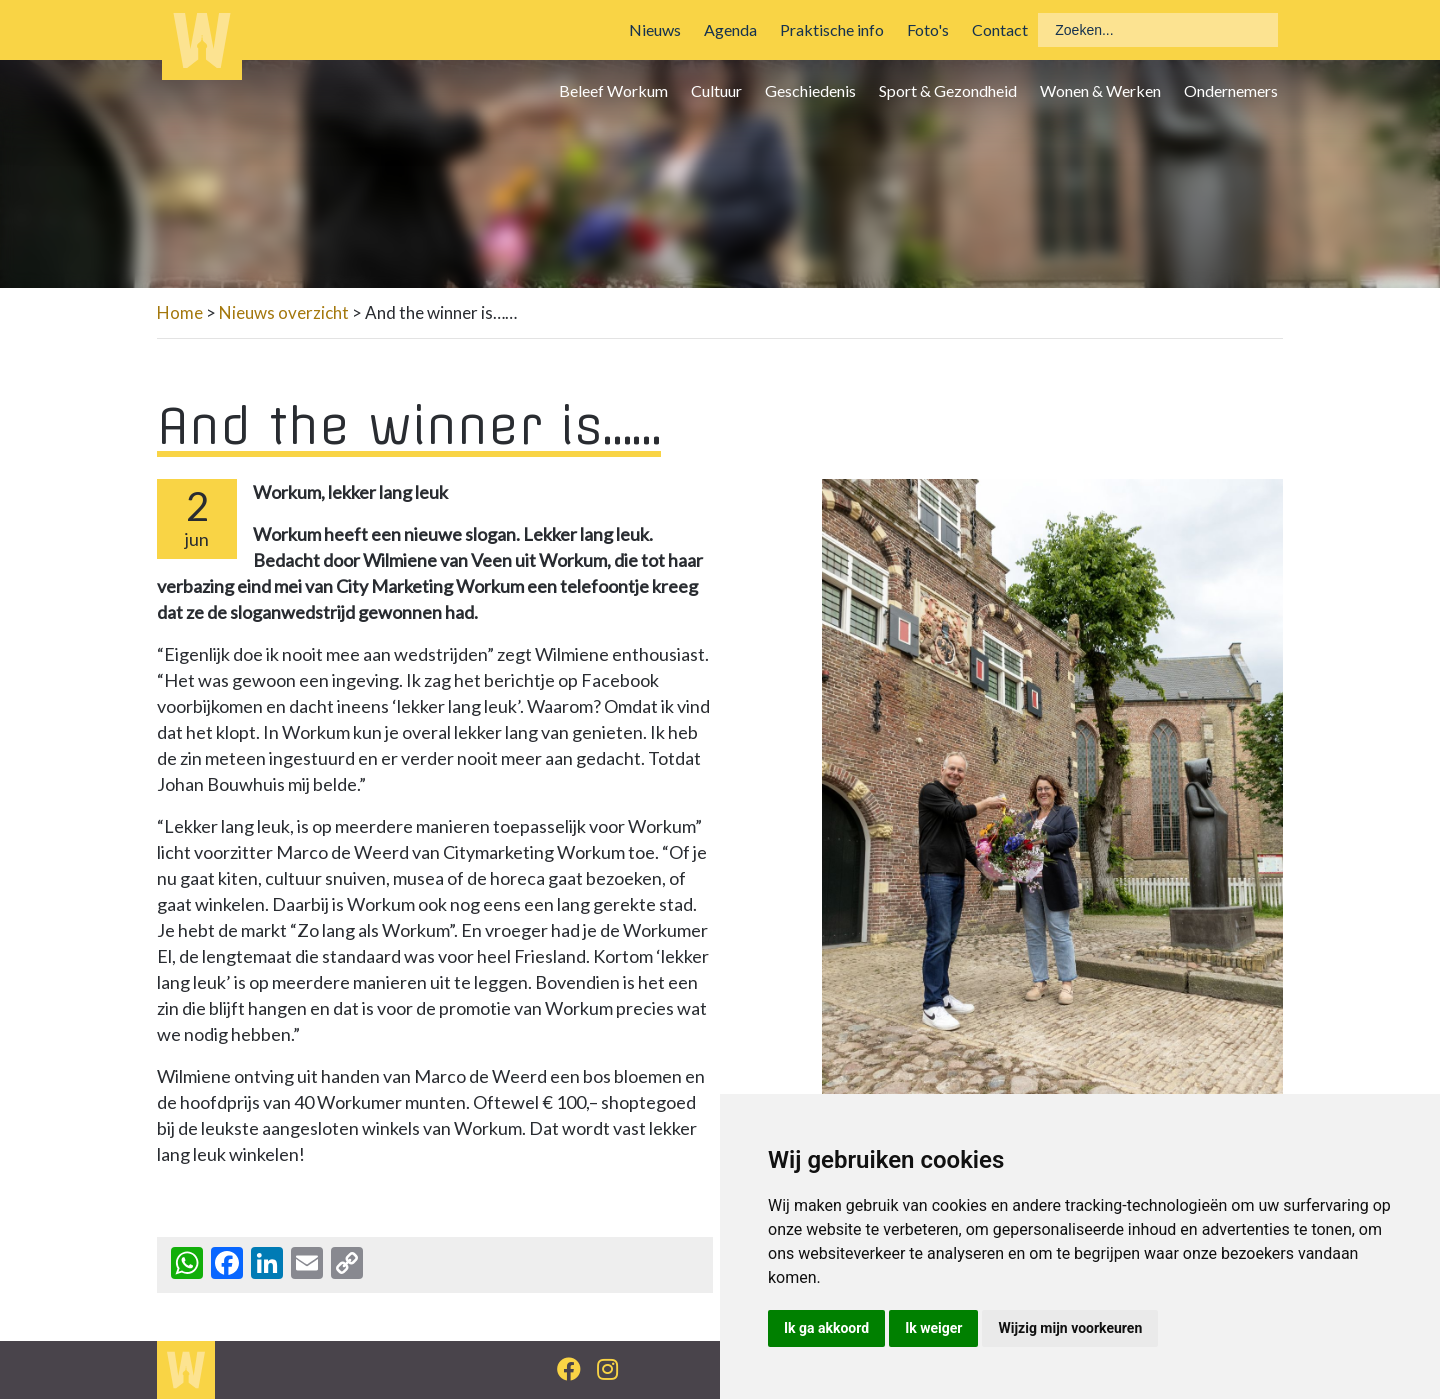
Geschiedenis (810, 90)
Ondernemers (1231, 90)
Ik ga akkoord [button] (826, 1328)
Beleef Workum (613, 90)
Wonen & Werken (1100, 90)
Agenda (730, 29)
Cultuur (716, 90)
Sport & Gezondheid (948, 90)
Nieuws (655, 29)
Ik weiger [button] (933, 1328)
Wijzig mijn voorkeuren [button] (1070, 1328)
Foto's (928, 29)
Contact (1000, 29)
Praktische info (832, 29)
